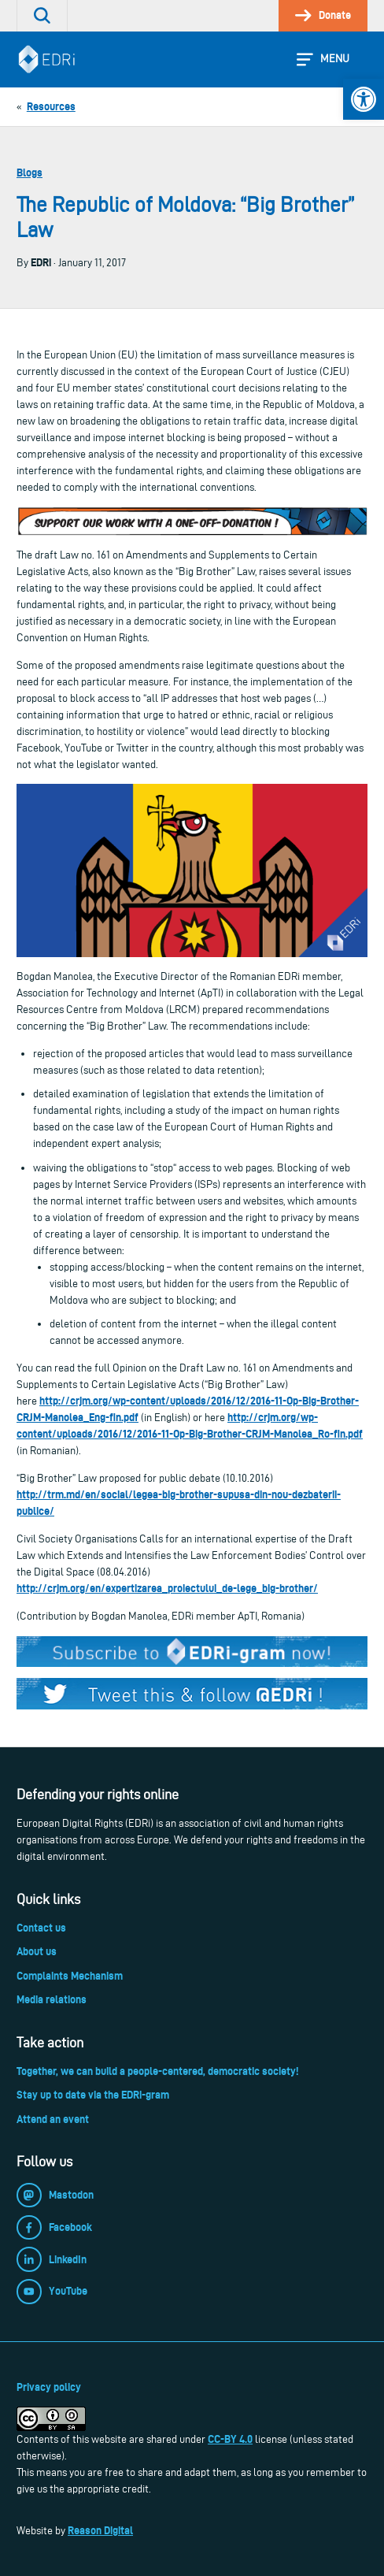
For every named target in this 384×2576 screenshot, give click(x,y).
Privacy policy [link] (49, 2387)
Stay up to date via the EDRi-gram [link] (93, 2094)
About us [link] (37, 1951)
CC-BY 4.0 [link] (230, 2439)
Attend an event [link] (53, 2119)
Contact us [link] (41, 1927)
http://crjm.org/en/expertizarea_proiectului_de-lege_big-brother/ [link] (167, 1588)
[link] (363, 99)
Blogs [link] (29, 172)
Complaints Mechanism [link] (70, 1975)
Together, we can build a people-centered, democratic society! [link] (157, 2071)
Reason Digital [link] (100, 2530)
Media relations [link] (52, 1999)
